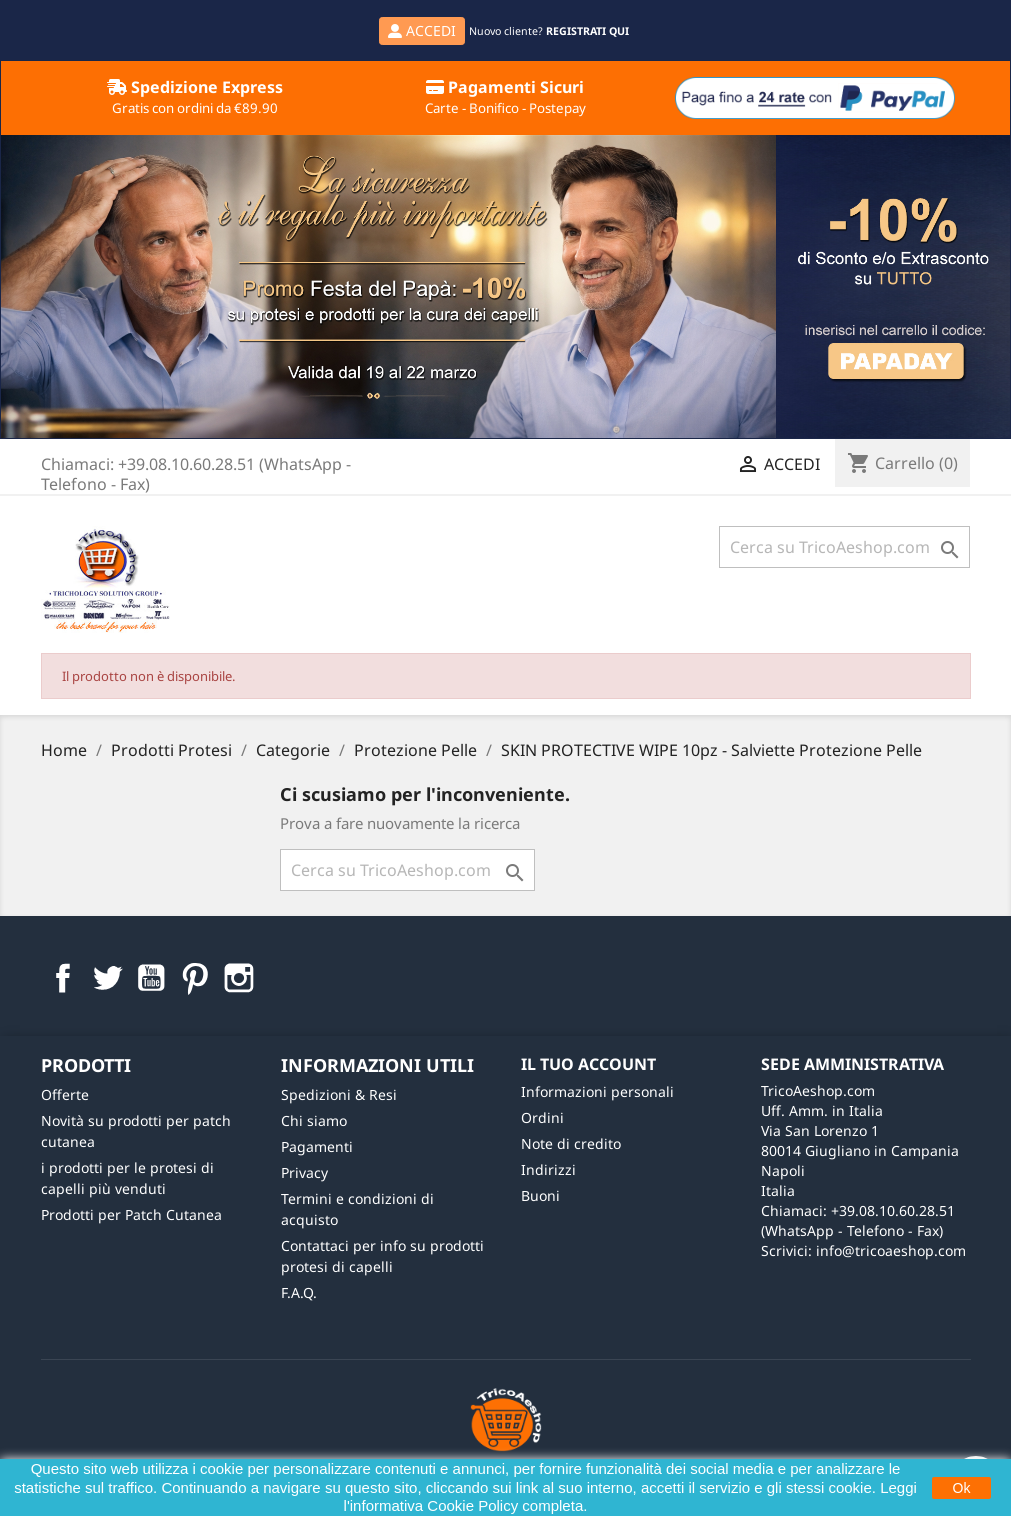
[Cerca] (844, 547)
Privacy (304, 1172)
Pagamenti (317, 1146)
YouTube (151, 978)
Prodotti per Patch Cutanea (131, 1214)
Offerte (65, 1094)
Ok (962, 1488)
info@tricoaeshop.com (891, 1250)
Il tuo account (588, 1064)
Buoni (540, 1195)
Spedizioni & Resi (339, 1094)
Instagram (239, 978)
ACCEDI (422, 30)
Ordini (542, 1117)
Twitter (107, 978)
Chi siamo (314, 1120)
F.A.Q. (299, 1292)
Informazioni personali (597, 1091)
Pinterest (195, 978)
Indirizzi (548, 1169)
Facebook (63, 978)
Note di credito (571, 1143)
